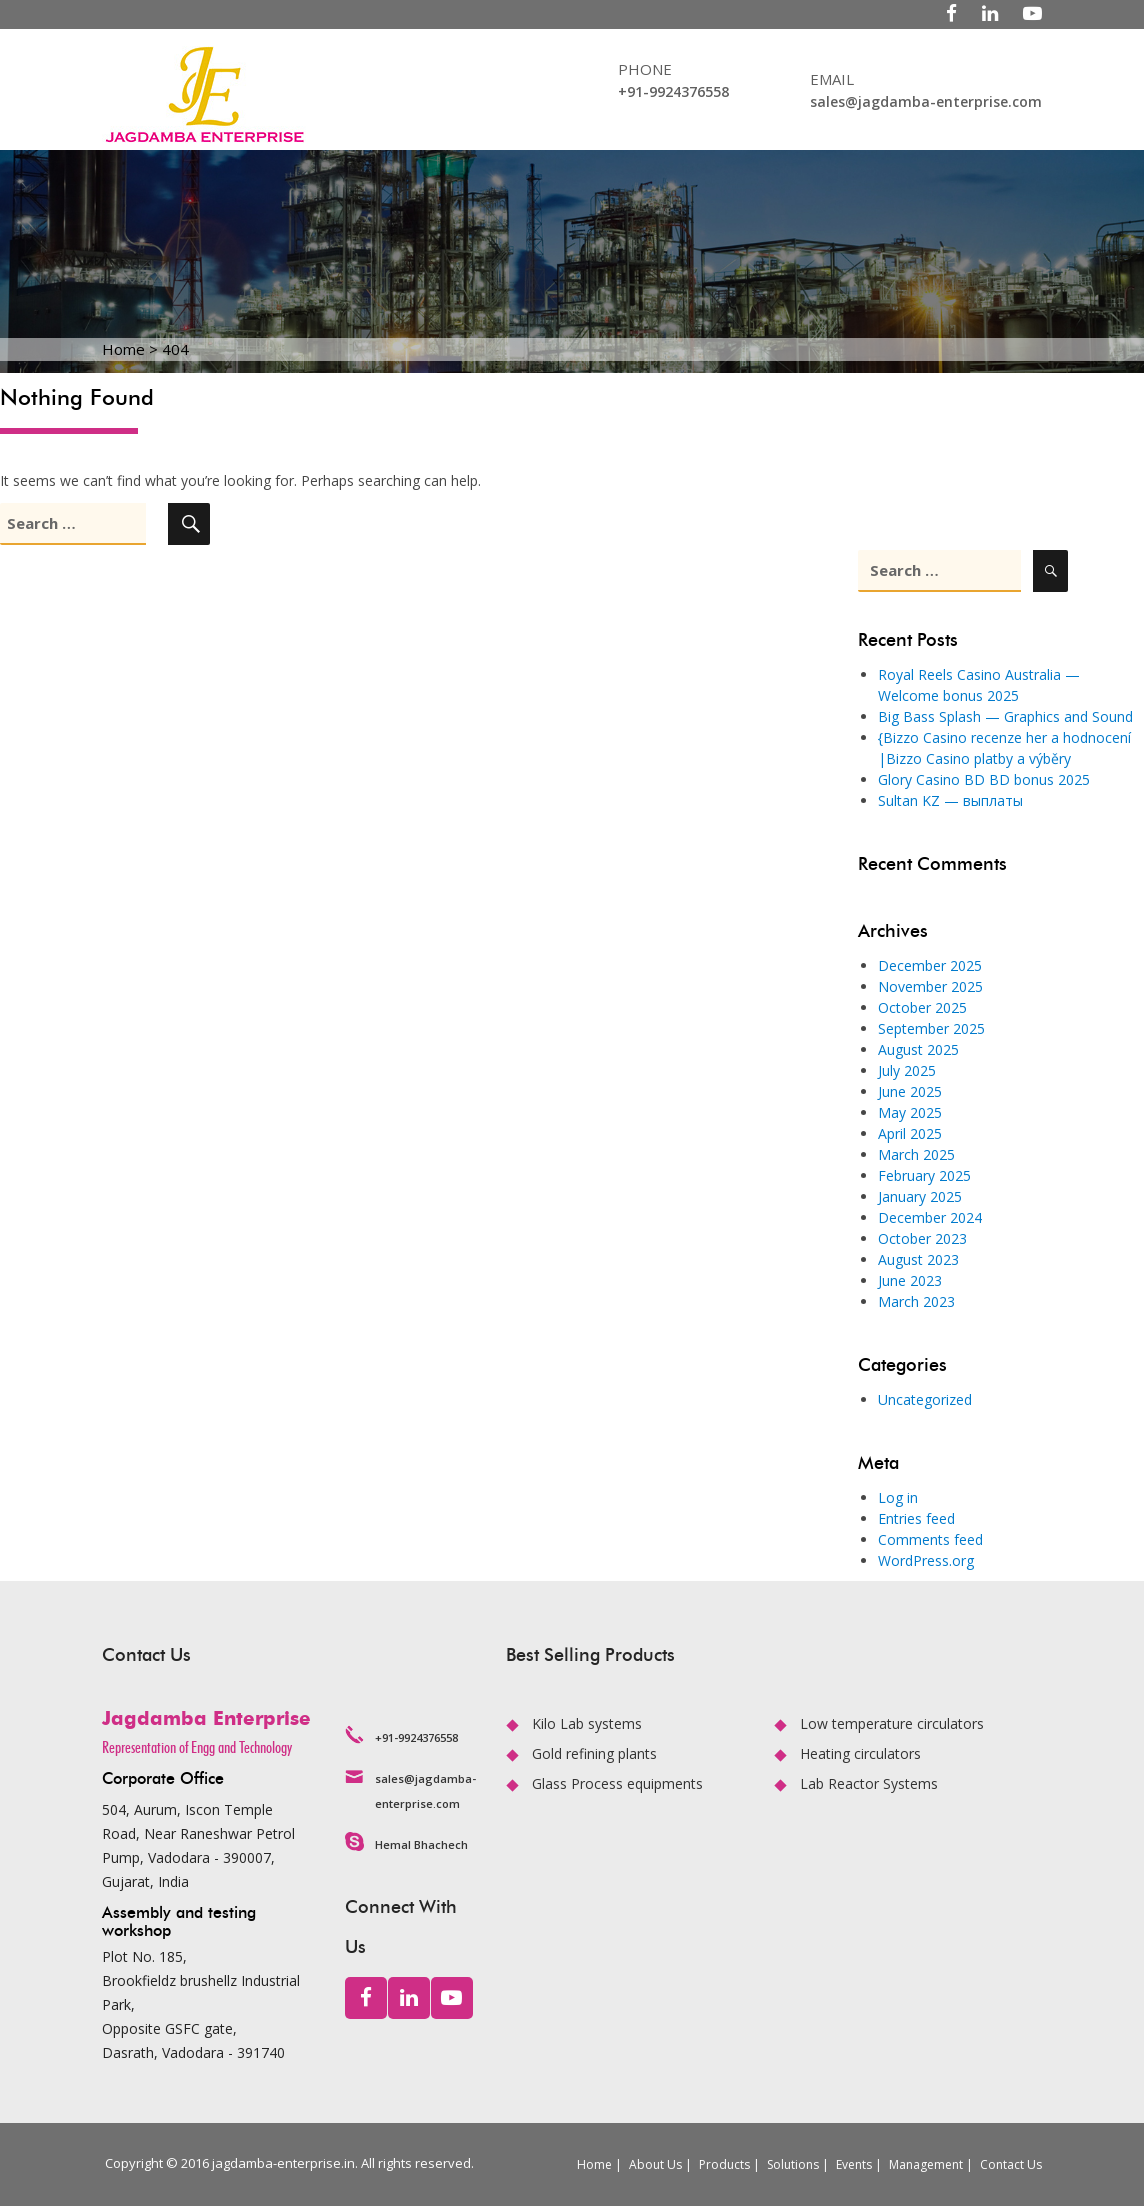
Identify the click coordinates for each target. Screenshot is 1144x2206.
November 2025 (930, 986)
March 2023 (916, 1301)
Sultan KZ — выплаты (950, 800)
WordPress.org (926, 1560)
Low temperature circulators (892, 1723)
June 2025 (910, 1091)
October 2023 (922, 1238)
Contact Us (1011, 2164)
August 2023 (918, 1259)
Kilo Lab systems (587, 1723)
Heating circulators (860, 1753)
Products (724, 2164)
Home (594, 2164)
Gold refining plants (594, 1753)
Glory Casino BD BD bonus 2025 (984, 779)
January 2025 (920, 1196)
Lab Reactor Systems (869, 1783)
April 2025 (910, 1133)
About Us (655, 2164)
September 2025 (931, 1028)
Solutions (793, 2164)
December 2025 (930, 965)
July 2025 (907, 1070)
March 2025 (916, 1154)
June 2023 (910, 1280)
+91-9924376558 (673, 91)
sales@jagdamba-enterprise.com (926, 101)
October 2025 (922, 1007)
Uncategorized (925, 1399)
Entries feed (916, 1518)
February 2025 (924, 1175)
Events (854, 2164)
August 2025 (918, 1049)
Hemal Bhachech (421, 1844)
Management (926, 2164)
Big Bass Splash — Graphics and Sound (1005, 716)
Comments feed (930, 1539)
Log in (898, 1497)
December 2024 (930, 1217)
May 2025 (910, 1112)
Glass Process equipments (617, 1783)
